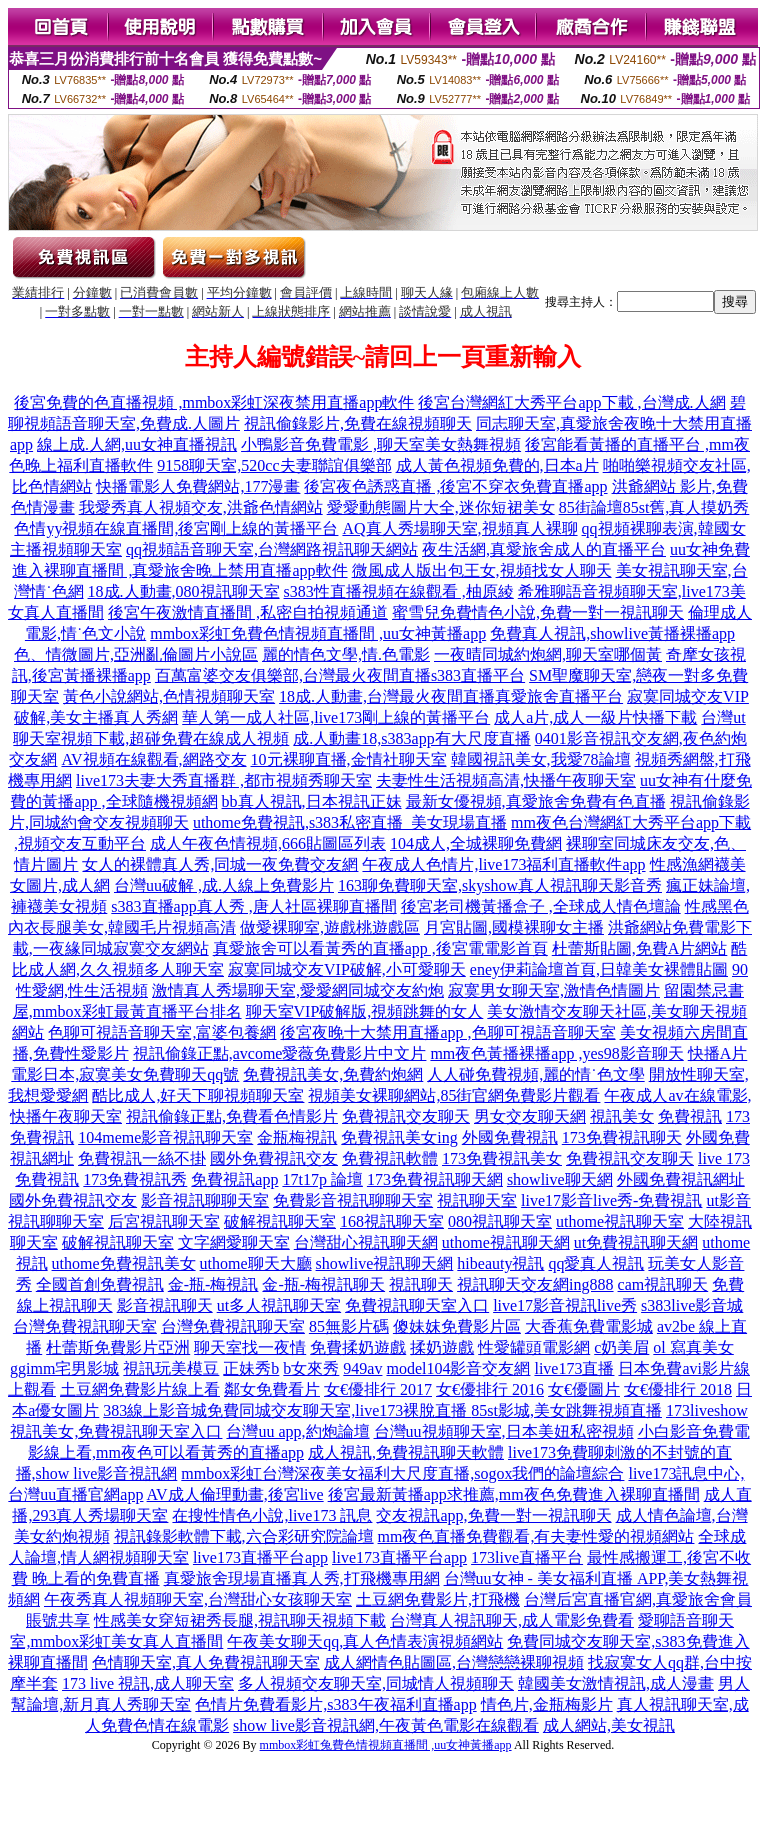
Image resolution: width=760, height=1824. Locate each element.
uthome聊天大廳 (256, 1263)
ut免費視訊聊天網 (636, 1242)
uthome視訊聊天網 (506, 1242)
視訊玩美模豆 (171, 1368)
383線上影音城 (155, 1410)
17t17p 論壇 (322, 1179)
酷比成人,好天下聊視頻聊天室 (198, 1095)
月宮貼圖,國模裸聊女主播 (514, 927)
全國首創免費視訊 (100, 1284)
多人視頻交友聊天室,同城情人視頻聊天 (376, 1683)
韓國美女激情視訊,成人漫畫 (616, 1683)
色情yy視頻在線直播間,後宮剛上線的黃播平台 (176, 528)
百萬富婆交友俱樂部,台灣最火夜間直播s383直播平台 (340, 675)
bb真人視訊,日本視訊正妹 (312, 801)
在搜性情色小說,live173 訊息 (272, 1515)
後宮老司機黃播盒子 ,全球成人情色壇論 (541, 906)
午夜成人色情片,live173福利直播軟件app (503, 864)
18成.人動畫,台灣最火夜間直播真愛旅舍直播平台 (451, 696)
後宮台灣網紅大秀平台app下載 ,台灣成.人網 (571, 402)
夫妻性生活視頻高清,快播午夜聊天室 (506, 780)
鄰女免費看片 (272, 1389)
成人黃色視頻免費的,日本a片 (497, 465)
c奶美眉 (621, 1347)
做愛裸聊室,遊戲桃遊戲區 (330, 927)
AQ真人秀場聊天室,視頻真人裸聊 (459, 528)
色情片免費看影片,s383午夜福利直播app (335, 1704)
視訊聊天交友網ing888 (535, 1284)
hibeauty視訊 (500, 1263)
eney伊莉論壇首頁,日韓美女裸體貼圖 (599, 969)
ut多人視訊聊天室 (279, 1305)
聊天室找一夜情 (250, 1347)
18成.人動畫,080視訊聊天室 (184, 591)
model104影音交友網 (458, 1368)
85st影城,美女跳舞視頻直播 (566, 1410)
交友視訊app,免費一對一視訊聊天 (493, 1515)
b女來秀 (311, 1368)
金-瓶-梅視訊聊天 (323, 1284)
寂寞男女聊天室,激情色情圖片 (554, 990)
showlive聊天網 (560, 1179)
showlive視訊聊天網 (385, 1263)
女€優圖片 (584, 1389)
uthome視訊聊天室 (620, 1221)
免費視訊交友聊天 (406, 1116)
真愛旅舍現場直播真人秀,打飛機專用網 (302, 1578)
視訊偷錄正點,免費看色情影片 (232, 1116)
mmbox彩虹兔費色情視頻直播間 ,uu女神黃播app (386, 1745)
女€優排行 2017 (378, 1389)
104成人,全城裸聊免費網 (476, 843)
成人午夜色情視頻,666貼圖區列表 (268, 843)
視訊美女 (622, 1116)
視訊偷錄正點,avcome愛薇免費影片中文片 (280, 1053)
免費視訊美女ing (399, 1137)
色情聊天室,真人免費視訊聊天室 (206, 1662)
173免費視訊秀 (135, 1179)
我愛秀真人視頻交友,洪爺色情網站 (201, 507)
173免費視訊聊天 (622, 1137)
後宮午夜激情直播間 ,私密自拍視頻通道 (248, 612)
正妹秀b (251, 1368)
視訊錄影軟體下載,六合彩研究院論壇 (244, 1536)
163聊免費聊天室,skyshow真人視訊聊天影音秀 (500, 885)
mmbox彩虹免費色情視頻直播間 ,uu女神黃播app (318, 633)
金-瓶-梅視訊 (213, 1284)
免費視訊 (690, 1116)
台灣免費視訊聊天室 (85, 1326)
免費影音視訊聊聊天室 (353, 1200)
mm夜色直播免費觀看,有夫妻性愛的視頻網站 (536, 1536)
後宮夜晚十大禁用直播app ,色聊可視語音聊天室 (447, 1032)
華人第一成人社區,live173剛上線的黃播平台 (336, 717)
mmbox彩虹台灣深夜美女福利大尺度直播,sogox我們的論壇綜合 (402, 1473)
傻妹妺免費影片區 (457, 1326)
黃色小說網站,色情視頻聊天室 (169, 696)
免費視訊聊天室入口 (417, 1305)
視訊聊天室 (477, 1200)
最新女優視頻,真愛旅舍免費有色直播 (536, 801)
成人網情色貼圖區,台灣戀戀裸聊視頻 (454, 1662)
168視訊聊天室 (392, 1221)
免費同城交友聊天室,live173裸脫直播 (339, 1410)
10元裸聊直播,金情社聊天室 (349, 759)
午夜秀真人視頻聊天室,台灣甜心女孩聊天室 (198, 1599)
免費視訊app (234, 1179)
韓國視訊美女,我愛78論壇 (541, 759)
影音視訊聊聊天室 (205, 1200)
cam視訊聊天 (663, 1284)
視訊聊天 (421, 1284)
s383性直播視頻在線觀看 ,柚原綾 (399, 591)
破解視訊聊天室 (280, 1221)
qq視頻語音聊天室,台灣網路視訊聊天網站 (272, 549)
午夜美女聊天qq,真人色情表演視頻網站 (365, 1641)
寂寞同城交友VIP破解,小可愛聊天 (347, 969)
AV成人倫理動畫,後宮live (235, 1494)
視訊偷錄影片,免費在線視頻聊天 (358, 423)
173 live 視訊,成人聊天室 (148, 1683)
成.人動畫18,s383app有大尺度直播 (411, 738)
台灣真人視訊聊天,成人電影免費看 (512, 1620)
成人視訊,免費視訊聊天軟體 (406, 1452)
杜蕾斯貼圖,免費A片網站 (640, 948)
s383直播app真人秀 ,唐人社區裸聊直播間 (253, 906)
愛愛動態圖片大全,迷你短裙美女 (441, 507)
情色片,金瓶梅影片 (547, 1704)
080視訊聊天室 (500, 1221)
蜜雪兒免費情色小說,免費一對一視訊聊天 (538, 612)
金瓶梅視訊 (297, 1137)
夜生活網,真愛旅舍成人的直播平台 (544, 549)
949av (362, 1368)
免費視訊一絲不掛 (142, 1158)
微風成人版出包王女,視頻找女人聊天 (482, 570)
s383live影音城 (692, 1305)
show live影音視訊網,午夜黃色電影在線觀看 (386, 1725)
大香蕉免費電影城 (589, 1326)
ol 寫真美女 (693, 1347)
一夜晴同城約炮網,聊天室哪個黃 (548, 654)
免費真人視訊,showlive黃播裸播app (612, 633)
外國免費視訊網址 (681, 1179)
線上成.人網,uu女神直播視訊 (137, 444)
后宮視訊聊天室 (164, 1221)
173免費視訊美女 (502, 1158)
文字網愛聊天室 (234, 1242)
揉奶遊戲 (442, 1347)
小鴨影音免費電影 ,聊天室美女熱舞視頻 (381, 444)
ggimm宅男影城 (64, 1368)
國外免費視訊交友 (274, 1158)
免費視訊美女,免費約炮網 (333, 1074)
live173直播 (574, 1368)
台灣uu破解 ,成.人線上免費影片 (224, 885)
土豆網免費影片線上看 (140, 1389)
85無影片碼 (349, 1326)
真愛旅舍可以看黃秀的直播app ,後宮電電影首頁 (380, 948)
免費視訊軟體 (390, 1158)
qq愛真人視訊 (596, 1263)
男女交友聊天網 (530, 1116)
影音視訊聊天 (165, 1305)
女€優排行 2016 (490, 1389)
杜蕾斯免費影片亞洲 (118, 1347)
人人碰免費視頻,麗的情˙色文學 (535, 1074)
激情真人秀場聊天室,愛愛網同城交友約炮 (298, 990)
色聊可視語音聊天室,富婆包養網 (162, 1032)
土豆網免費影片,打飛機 (438, 1599)
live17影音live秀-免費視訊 (611, 1200)
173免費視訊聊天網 (435, 1179)
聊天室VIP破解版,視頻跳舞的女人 (365, 1011)
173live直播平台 (527, 1557)
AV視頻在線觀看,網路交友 (153, 759)
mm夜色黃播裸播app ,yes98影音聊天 (556, 1053)
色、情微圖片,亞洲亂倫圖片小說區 (136, 654)
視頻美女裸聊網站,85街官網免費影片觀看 (454, 1095)
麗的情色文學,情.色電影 (346, 654)
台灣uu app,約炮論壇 (297, 1431)
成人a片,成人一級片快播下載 (595, 717)
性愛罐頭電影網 (534, 1347)
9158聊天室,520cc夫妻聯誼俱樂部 (274, 465)
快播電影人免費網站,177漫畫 (198, 486)
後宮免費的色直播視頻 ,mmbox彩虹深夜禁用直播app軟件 (214, 402)
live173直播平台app (260, 1557)
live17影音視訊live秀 (565, 1305)
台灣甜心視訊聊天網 (366, 1242)
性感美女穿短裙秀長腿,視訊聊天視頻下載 (240, 1620)
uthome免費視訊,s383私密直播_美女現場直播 (350, 822)
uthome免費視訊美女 (124, 1263)
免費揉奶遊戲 (358, 1347)
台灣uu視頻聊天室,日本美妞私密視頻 (504, 1431)
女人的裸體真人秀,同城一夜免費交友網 (220, 864)
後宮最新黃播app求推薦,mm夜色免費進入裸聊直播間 (514, 1494)
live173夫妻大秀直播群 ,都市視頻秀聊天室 (224, 780)
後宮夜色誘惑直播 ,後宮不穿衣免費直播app (455, 486)
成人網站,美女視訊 (609, 1725)
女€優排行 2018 (678, 1389)
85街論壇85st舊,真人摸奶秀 (654, 507)
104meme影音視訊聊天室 (165, 1137)
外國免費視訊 (510, 1137)
